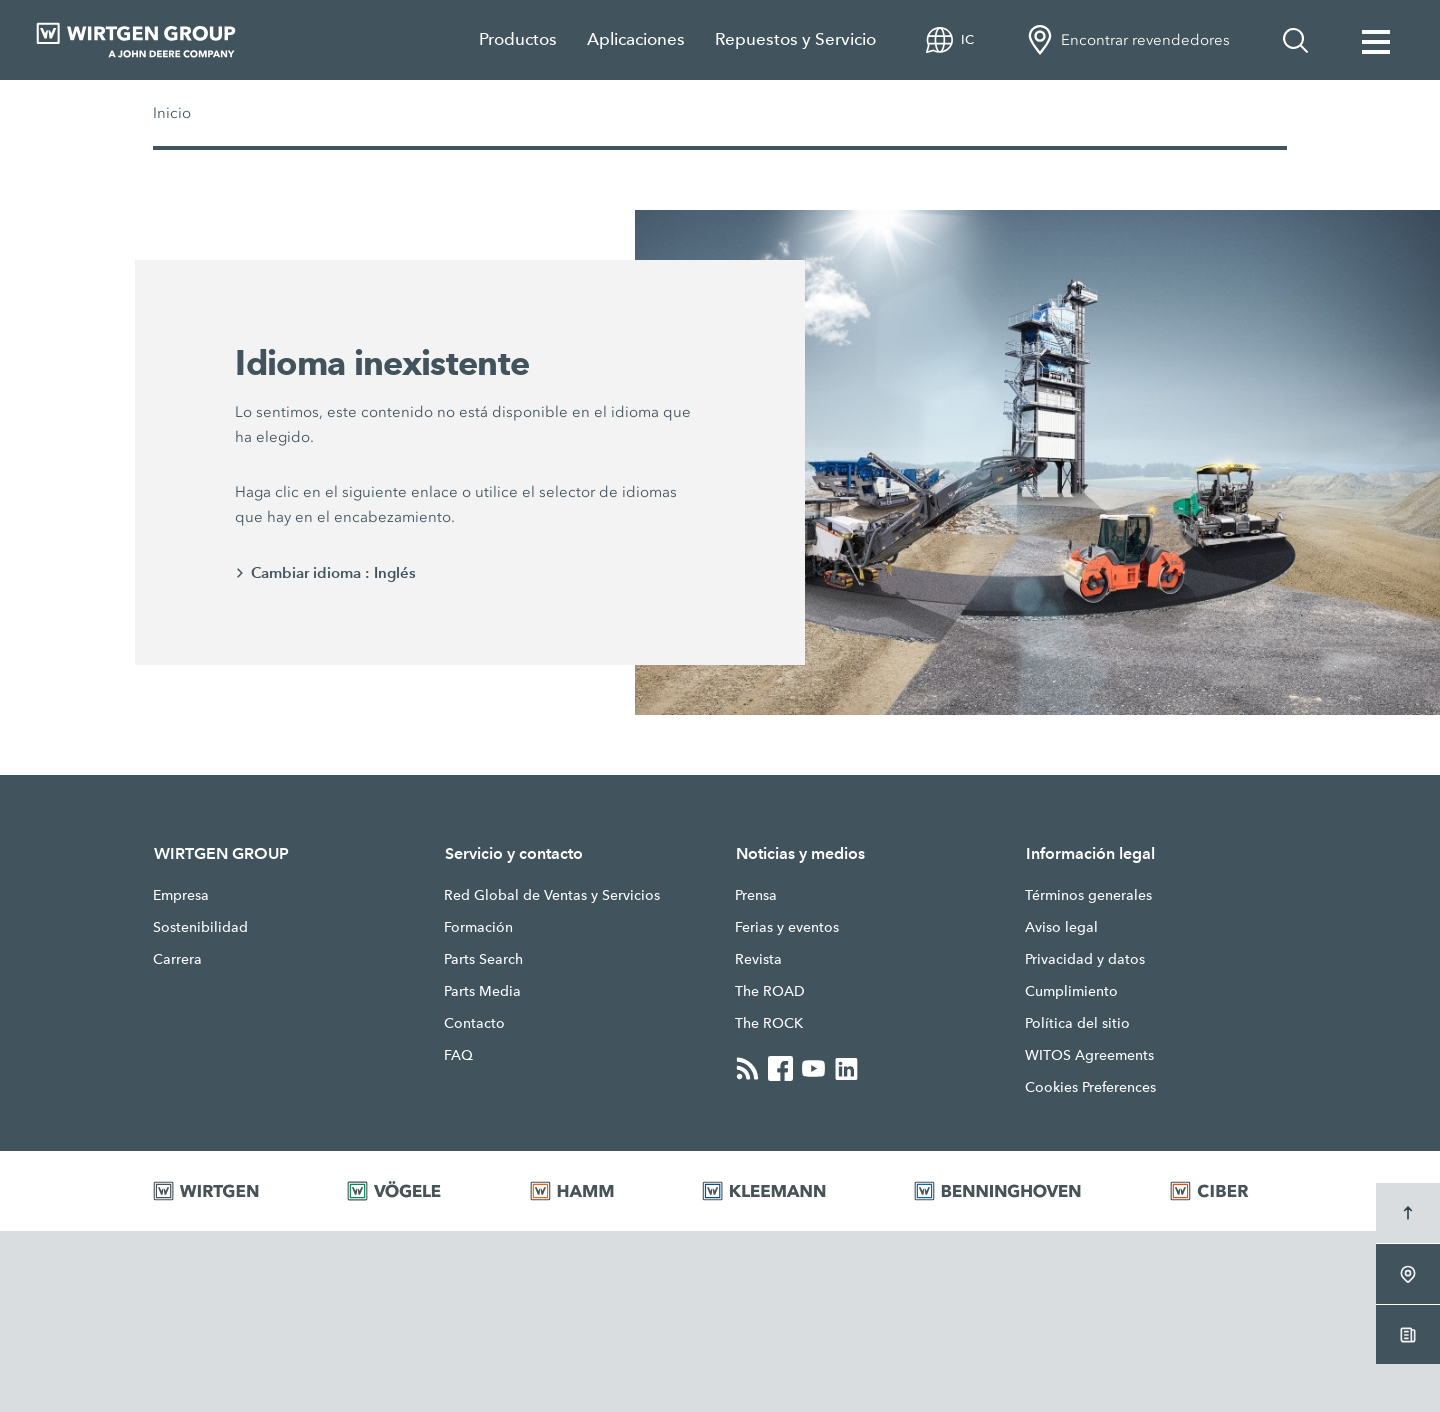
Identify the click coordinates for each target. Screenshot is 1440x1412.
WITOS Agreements (1089, 1055)
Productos (518, 39)
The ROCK (769, 1023)
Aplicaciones (636, 39)
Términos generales (1088, 895)
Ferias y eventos (787, 927)
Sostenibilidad (200, 927)
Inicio (172, 113)
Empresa (181, 895)
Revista (758, 959)
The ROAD (770, 991)
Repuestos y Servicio (795, 39)
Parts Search (483, 959)
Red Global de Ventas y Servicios (552, 895)
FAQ (458, 1055)
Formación (478, 927)
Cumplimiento (1071, 991)
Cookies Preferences (1090, 1087)
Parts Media (482, 991)
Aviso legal (1061, 927)
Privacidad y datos (1085, 959)
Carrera (177, 959)
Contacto (474, 1023)
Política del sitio (1077, 1023)
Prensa (756, 895)
